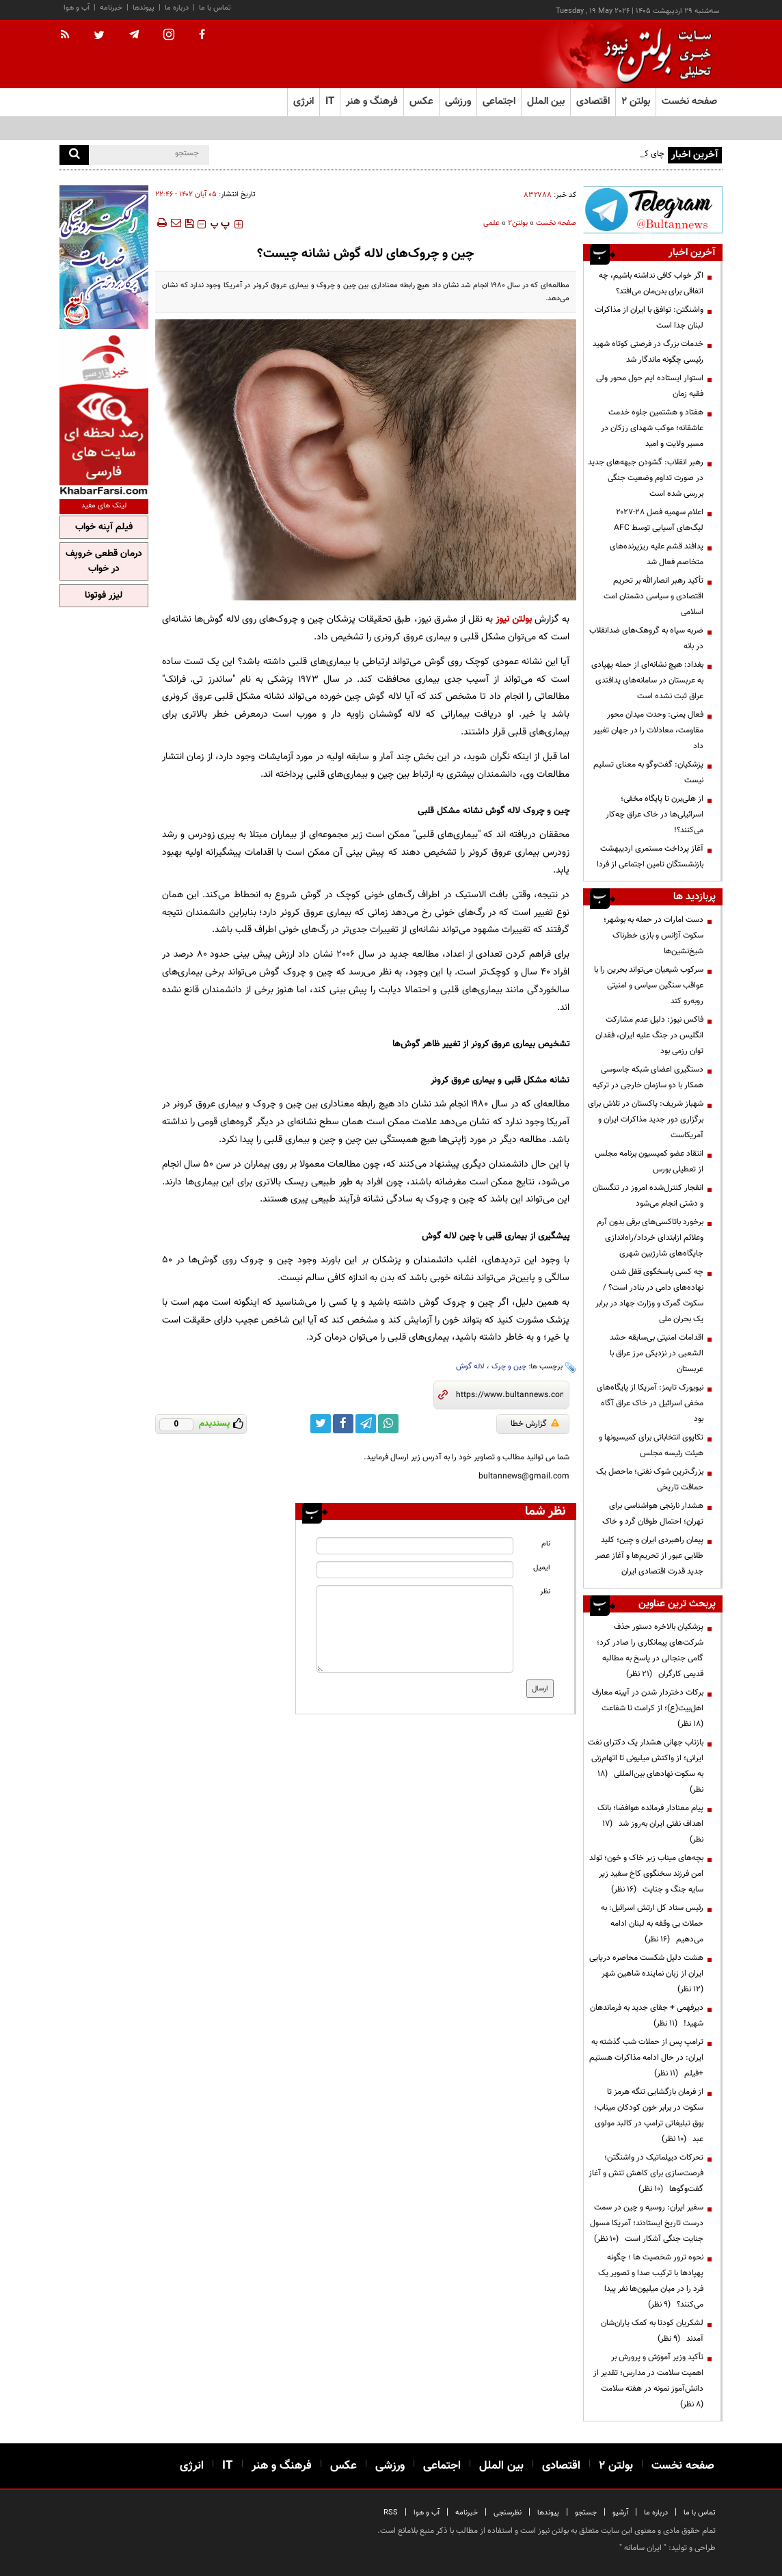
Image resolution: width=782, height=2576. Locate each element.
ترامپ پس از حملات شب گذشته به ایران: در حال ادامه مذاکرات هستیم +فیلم (646, 2058)
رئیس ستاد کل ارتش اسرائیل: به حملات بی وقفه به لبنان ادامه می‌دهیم (652, 1924)
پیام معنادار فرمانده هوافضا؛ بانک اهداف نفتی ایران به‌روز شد (650, 1824)
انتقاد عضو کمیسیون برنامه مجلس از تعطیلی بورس (649, 1161)
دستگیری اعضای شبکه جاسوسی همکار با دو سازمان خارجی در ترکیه (648, 1077)
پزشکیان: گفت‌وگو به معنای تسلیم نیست (648, 772)
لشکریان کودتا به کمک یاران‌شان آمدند (652, 2331)
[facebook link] (343, 1423)
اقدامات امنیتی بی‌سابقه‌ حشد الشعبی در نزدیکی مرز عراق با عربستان (656, 1353)
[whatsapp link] (388, 1423)
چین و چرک (508, 1366)
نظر (545, 1591)
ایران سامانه (643, 2548)
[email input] (414, 1569)
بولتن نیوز (514, 619)
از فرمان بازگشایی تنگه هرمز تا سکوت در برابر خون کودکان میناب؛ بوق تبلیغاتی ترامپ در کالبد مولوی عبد (648, 2115)
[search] (74, 155)
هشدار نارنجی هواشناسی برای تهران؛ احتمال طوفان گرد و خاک (652, 1514)
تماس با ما (215, 8)
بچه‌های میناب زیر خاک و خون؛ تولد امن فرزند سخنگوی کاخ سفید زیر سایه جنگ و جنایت (646, 1874)
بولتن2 (518, 223)
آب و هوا (77, 8)
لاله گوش (470, 1366)
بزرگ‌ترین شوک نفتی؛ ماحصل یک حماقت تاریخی (649, 1479)
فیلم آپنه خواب (104, 527)
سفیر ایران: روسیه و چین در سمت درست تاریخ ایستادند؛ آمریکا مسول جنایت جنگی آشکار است (646, 2223)
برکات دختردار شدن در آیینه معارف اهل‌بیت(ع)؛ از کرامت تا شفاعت (647, 1708)
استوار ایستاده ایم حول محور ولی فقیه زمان (649, 386)
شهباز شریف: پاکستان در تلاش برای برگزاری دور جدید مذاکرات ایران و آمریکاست (645, 1119)
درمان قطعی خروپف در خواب (104, 561)
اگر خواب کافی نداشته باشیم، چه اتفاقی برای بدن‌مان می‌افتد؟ (651, 283)
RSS (390, 2513)
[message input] (414, 1629)
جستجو (586, 2513)
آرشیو (620, 2513)
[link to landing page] (654, 54)
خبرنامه (111, 8)
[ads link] (653, 209)
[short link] (510, 1395)
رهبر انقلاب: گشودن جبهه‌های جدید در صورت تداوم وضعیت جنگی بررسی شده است (645, 478)
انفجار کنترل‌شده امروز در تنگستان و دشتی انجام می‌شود (648, 1196)
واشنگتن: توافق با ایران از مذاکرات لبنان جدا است (649, 318)
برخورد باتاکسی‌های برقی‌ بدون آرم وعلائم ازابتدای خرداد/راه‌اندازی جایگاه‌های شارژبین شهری (650, 1238)
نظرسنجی (508, 2513)
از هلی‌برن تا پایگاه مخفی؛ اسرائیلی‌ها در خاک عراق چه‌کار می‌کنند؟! (654, 814)
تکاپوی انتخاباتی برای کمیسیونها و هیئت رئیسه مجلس (651, 1445)
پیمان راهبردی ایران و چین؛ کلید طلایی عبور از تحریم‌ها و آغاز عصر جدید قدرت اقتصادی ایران (649, 1556)
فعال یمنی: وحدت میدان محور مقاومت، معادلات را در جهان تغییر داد (648, 730)
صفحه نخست (689, 101)
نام (545, 1544)
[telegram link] (365, 1423)
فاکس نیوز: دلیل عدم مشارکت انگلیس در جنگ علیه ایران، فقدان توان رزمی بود (649, 1035)
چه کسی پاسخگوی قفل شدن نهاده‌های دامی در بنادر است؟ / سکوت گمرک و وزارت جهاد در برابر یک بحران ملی (649, 1295)
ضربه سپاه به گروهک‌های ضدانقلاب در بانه (646, 638)
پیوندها (143, 8)
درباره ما (177, 8)
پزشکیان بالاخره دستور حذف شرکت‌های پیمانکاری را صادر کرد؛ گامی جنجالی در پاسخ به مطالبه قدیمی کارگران (650, 1650)
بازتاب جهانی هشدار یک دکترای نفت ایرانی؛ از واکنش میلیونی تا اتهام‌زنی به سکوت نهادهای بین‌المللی (645, 1766)
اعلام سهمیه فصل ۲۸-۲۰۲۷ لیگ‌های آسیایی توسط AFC (658, 520)
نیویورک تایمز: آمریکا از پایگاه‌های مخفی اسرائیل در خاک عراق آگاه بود (650, 1403)
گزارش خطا (535, 1424)
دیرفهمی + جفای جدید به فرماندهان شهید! (646, 2016)
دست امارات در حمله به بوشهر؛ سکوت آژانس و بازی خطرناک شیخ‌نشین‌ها (653, 935)
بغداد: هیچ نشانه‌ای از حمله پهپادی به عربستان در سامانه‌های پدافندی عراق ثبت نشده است (647, 680)
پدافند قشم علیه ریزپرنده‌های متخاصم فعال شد (656, 554)
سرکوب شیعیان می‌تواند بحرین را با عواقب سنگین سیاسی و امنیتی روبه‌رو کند (648, 985)
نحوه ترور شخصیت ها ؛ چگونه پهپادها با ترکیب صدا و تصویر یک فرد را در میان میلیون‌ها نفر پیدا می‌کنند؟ (650, 2281)
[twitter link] (320, 1423)
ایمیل (541, 1568)
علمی (491, 223)
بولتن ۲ (635, 101)
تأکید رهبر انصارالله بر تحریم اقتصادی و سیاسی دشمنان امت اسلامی (653, 596)
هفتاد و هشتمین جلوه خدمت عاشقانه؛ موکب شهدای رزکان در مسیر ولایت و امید (652, 428)
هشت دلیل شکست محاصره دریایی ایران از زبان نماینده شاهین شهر (646, 1973)
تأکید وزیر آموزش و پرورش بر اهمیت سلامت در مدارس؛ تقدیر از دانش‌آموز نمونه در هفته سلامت (648, 2381)
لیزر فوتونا (103, 595)
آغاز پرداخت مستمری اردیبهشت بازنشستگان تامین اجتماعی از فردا (650, 856)
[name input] (414, 1545)
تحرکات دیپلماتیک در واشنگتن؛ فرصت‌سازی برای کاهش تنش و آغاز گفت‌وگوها (646, 2173)
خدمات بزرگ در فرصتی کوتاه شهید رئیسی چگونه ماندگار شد (648, 352)
